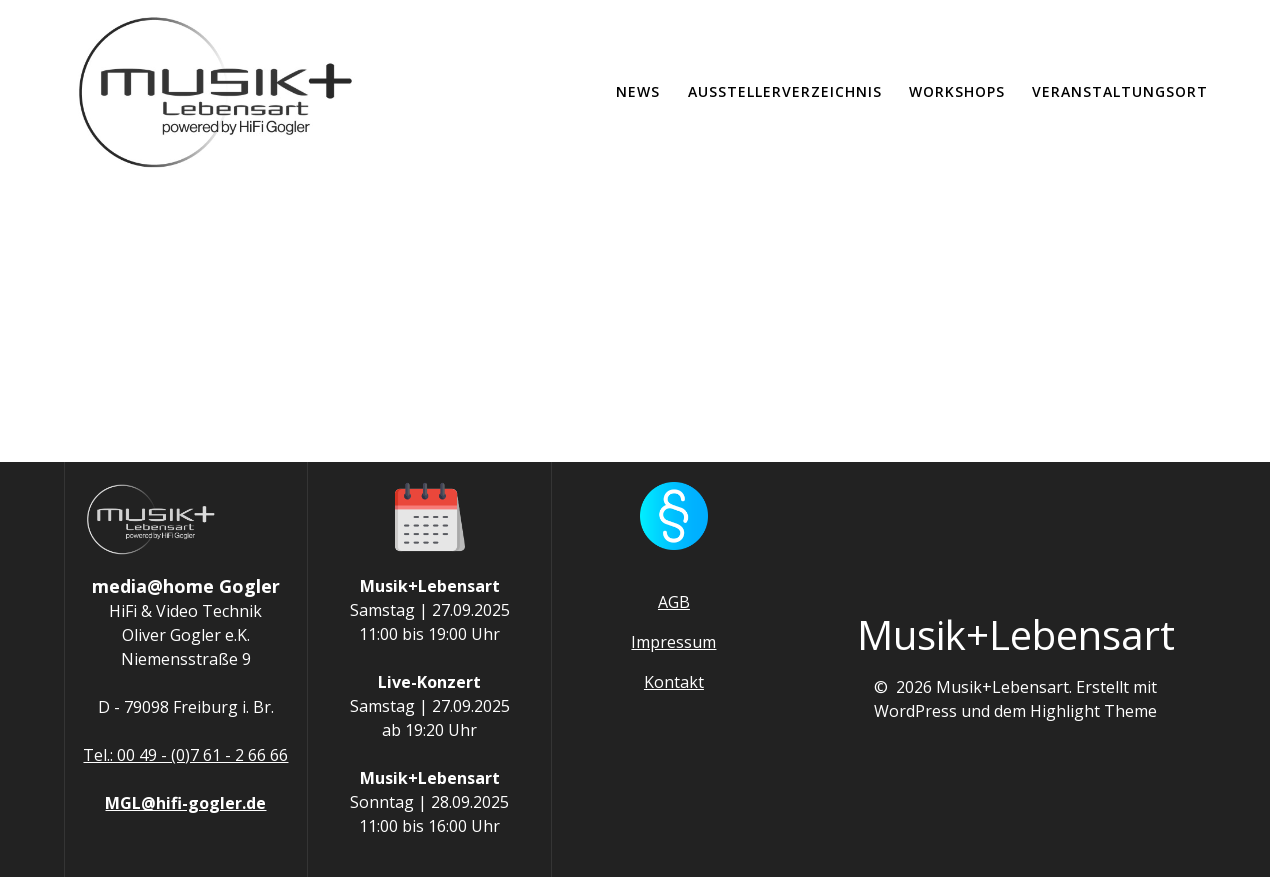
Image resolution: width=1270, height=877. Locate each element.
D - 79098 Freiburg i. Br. (186, 707)
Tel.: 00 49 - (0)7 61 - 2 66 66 (185, 755)
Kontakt (674, 682)
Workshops (957, 91)
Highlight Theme (1093, 711)
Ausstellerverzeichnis (785, 91)
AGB (674, 602)
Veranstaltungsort (1120, 91)
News (638, 91)
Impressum (673, 642)
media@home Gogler (186, 586)
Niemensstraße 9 (186, 659)
